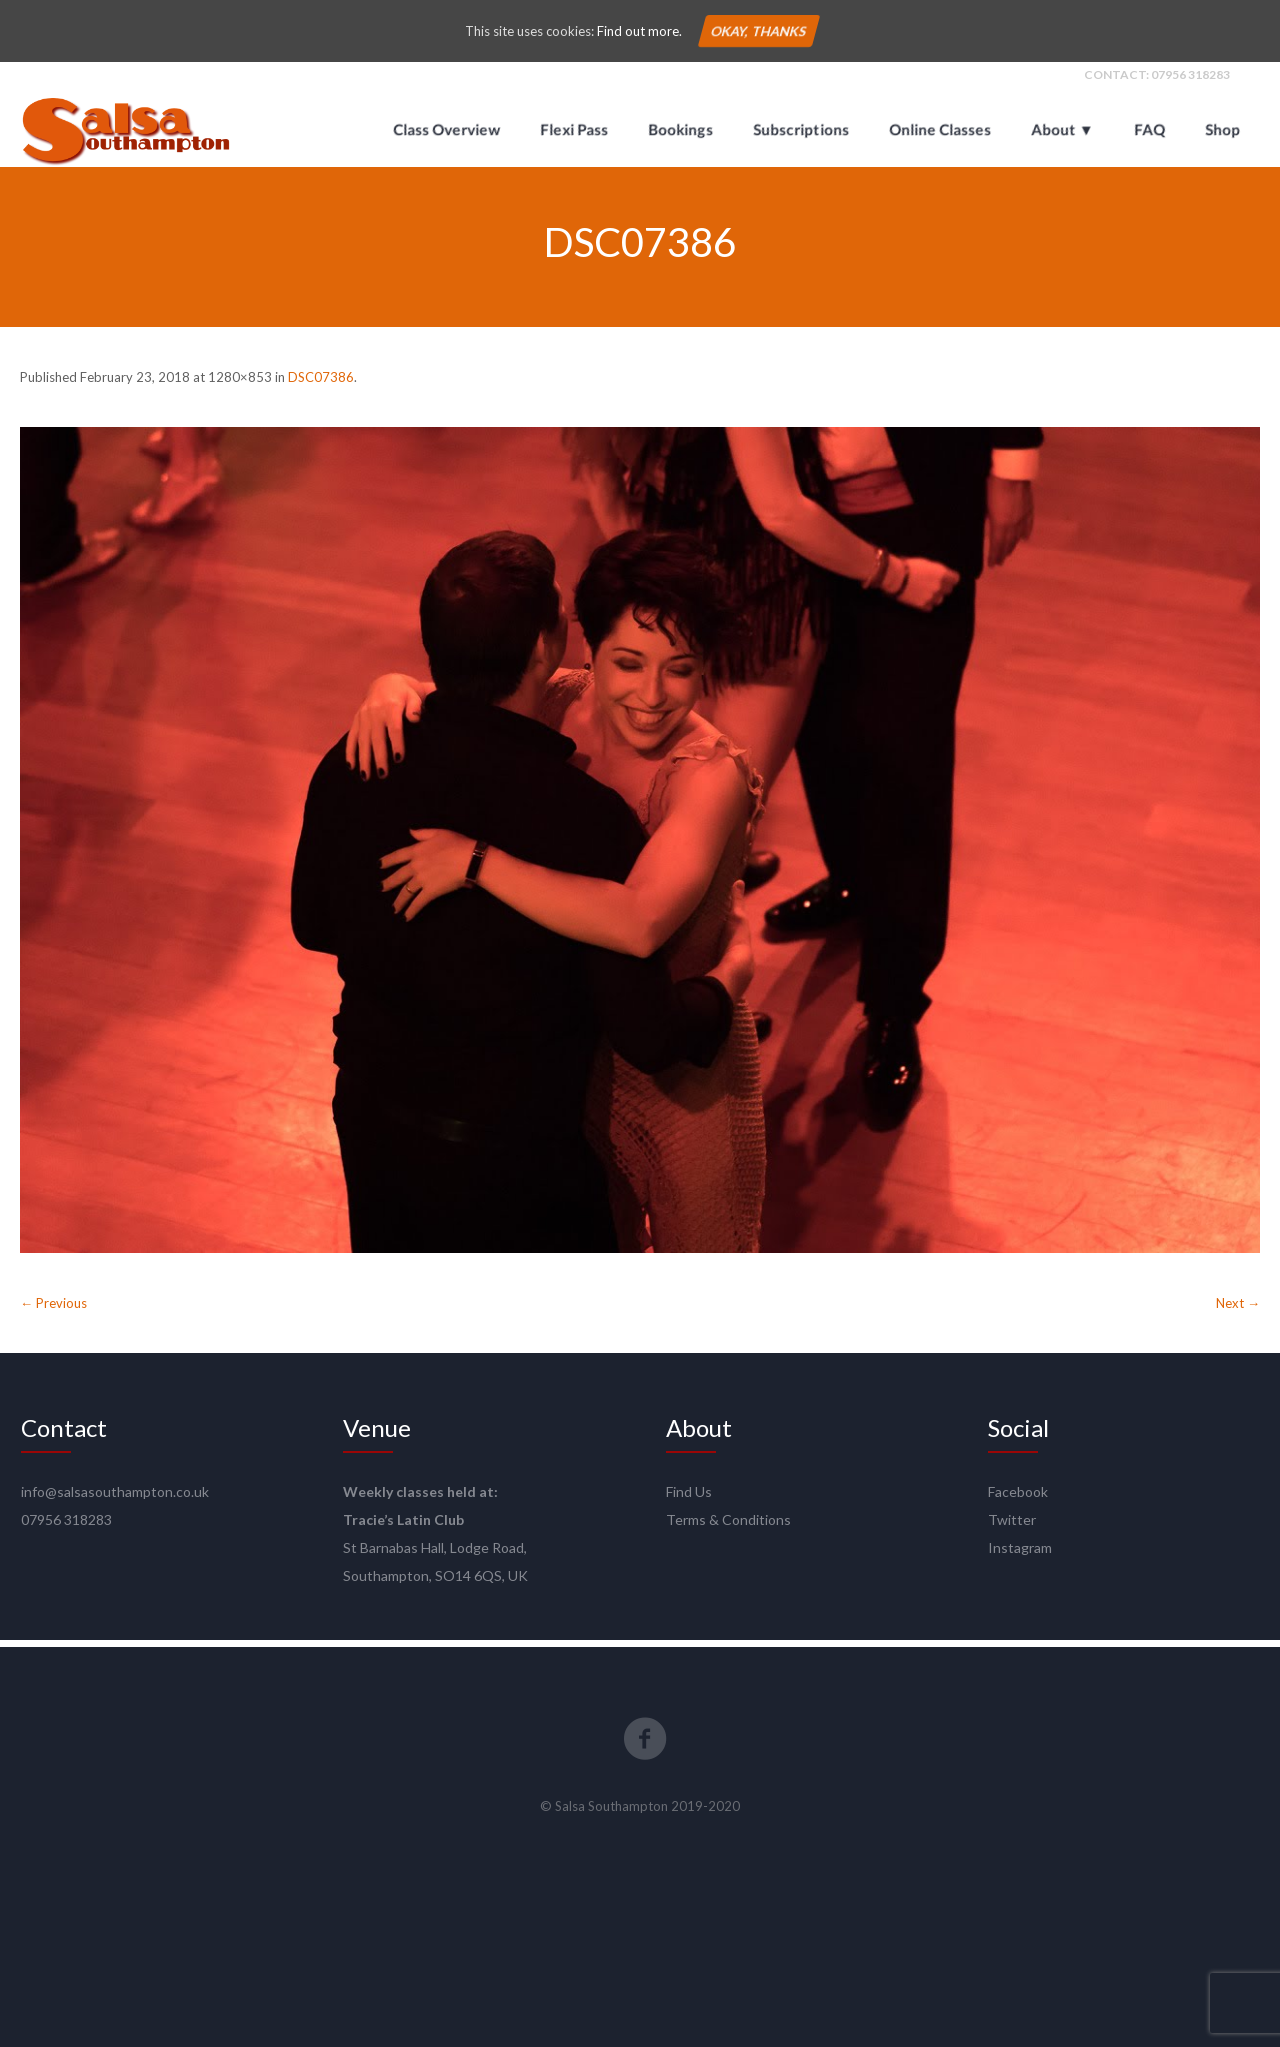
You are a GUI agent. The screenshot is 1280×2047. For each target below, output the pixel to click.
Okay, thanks (758, 31)
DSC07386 (321, 384)
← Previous (53, 1310)
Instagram (1020, 1554)
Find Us (689, 1498)
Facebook (1018, 1498)
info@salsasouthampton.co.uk (115, 1498)
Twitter (1012, 1526)
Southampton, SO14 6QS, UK (435, 1582)
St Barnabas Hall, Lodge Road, (435, 1554)
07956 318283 (1190, 81)
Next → (1238, 1310)
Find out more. (639, 31)
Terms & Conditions (728, 1526)
